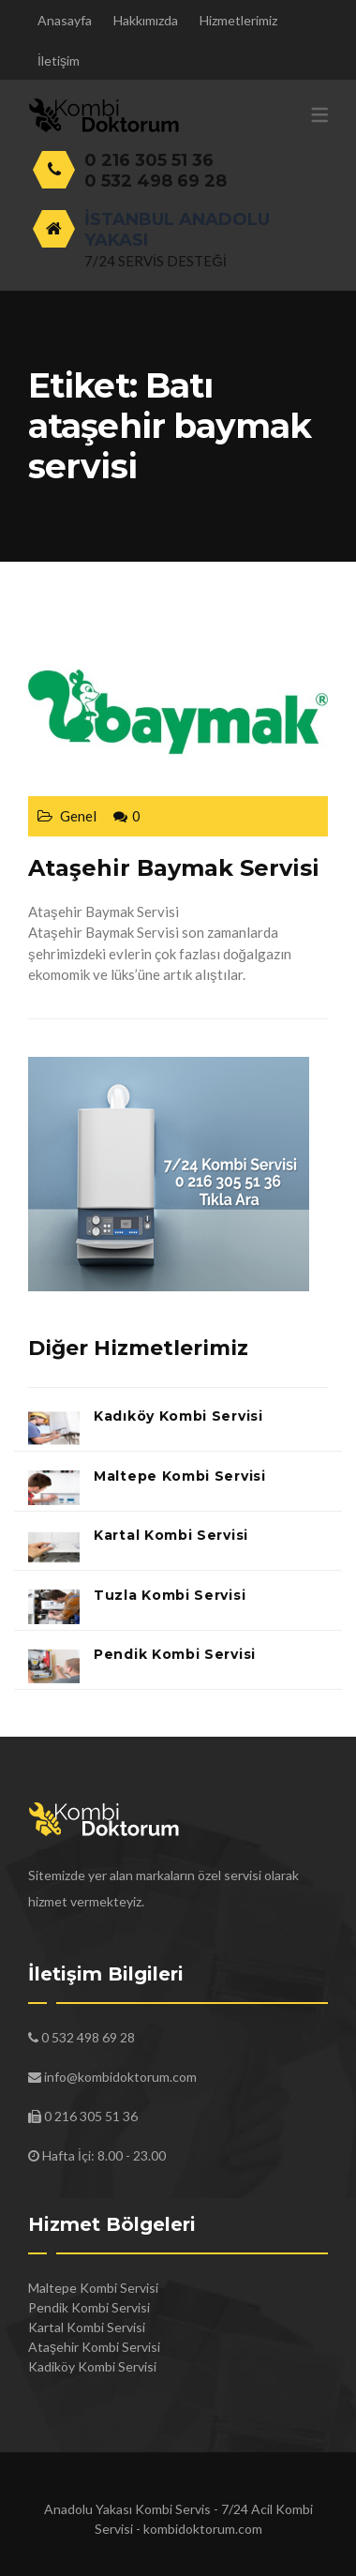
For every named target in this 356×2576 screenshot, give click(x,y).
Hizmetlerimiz (238, 20)
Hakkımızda (145, 20)
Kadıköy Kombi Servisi (178, 1416)
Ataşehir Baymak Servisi (173, 867)
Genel (78, 815)
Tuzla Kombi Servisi (169, 1595)
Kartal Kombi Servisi (171, 1535)
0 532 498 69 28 (155, 181)
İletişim (58, 60)
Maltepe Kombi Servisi (180, 1476)
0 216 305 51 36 (149, 160)
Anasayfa (64, 20)
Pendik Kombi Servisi (175, 1654)
